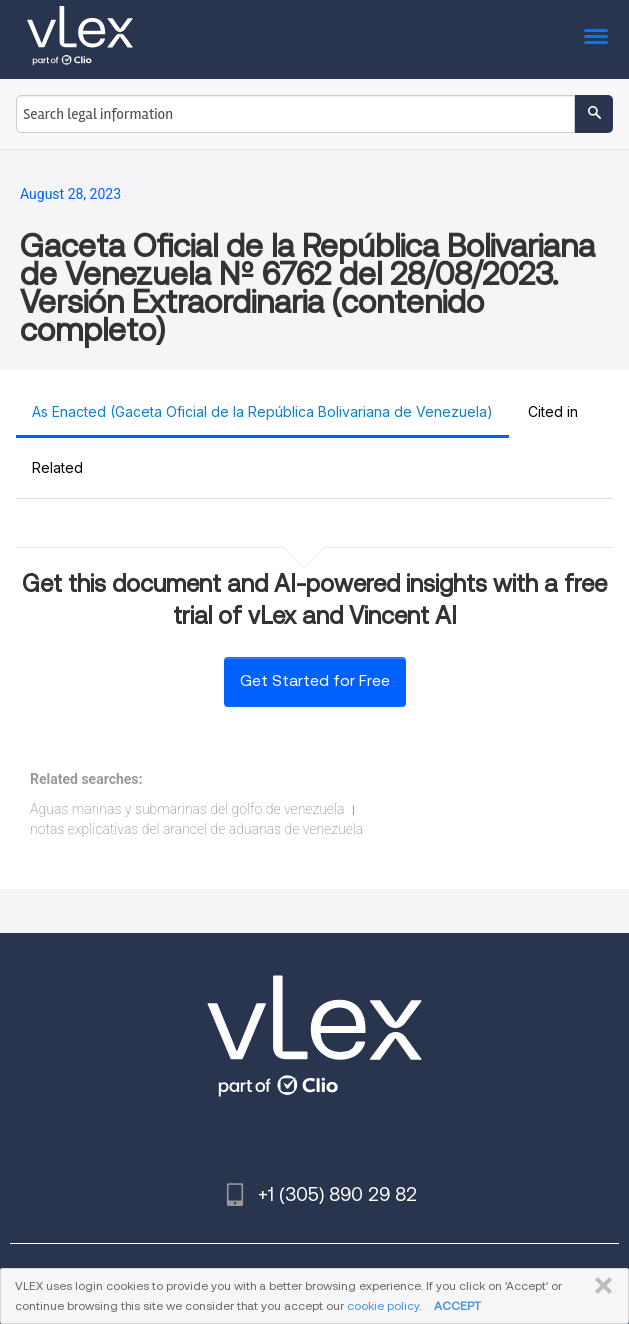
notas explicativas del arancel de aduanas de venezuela (196, 829)
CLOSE (599, 1286)
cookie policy (383, 1305)
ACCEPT (457, 1305)
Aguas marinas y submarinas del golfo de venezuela (187, 809)
